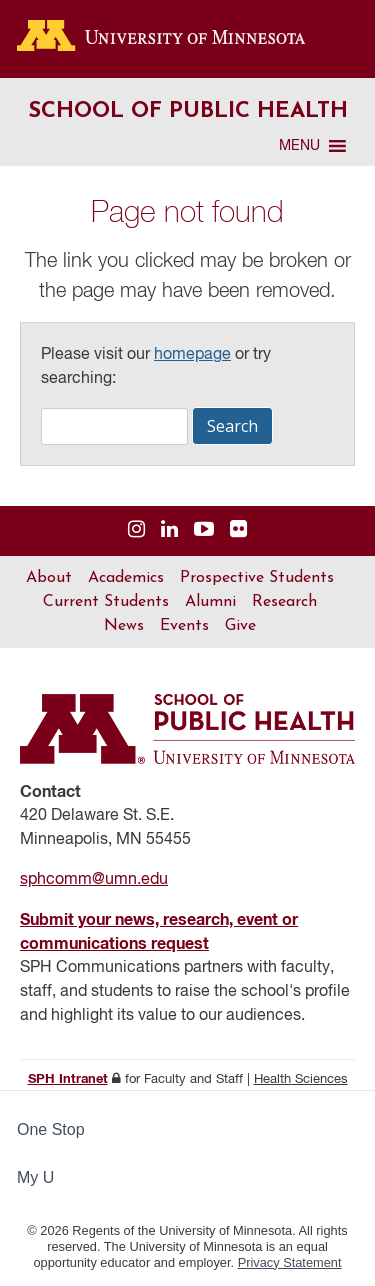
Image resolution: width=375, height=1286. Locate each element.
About (49, 578)
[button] (299, 146)
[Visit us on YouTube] (204, 530)
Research (284, 602)
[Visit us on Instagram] (136, 530)
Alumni (210, 602)
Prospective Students (257, 578)
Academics (126, 578)
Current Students (106, 602)
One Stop (51, 1129)
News (124, 626)
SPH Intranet (68, 1079)
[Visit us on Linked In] (169, 530)
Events (184, 626)
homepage (192, 355)
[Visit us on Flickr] (238, 530)
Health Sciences (301, 1079)
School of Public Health (188, 111)
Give (240, 626)
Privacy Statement (290, 1262)
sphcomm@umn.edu (94, 880)
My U (44, 1177)
